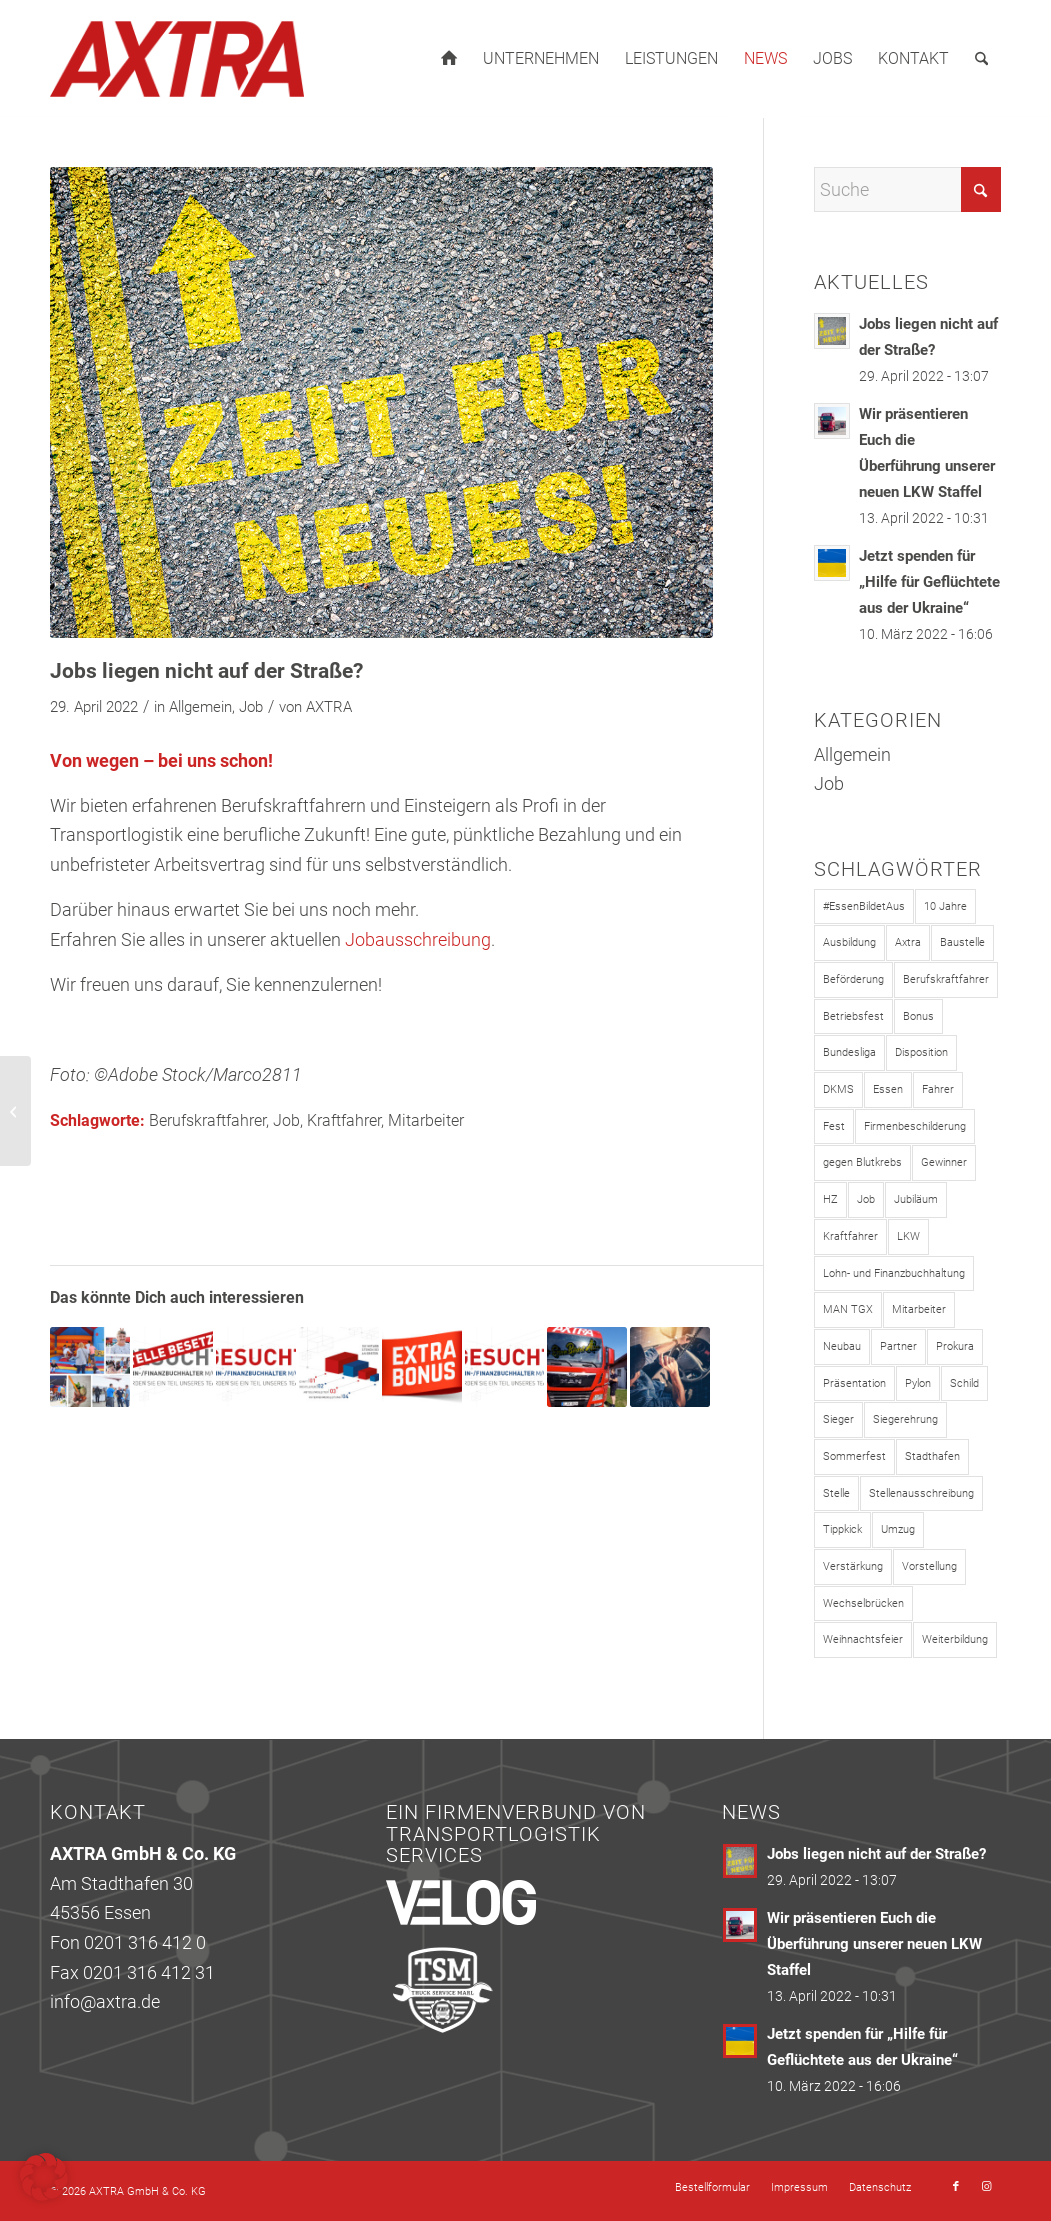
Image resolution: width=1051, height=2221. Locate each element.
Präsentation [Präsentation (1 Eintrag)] (854, 1383)
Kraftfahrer (344, 1120)
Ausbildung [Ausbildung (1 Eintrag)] (849, 942)
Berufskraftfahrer (207, 1120)
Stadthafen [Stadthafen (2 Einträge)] (932, 1456)
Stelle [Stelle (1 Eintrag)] (836, 1493)
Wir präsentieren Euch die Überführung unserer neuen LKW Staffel (874, 1944)
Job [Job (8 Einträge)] (866, 1199)
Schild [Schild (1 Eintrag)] (964, 1383)
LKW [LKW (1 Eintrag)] (908, 1236)
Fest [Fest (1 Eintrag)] (834, 1126)
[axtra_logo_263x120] (177, 59)
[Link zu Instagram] (986, 2187)
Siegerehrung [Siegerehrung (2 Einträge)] (905, 1419)
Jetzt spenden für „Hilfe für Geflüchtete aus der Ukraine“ (929, 582)
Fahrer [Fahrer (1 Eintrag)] (938, 1089)
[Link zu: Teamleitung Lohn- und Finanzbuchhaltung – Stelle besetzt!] (173, 1367)
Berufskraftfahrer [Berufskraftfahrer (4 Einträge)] (946, 979)
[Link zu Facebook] (956, 2187)
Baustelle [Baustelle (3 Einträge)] (962, 942)
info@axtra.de (105, 2001)
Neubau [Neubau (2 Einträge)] (842, 1346)
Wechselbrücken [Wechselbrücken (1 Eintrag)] (863, 1603)
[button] (44, 2177)
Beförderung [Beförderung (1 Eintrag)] (853, 979)
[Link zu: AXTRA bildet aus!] (587, 1367)
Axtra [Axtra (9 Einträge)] (908, 942)
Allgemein (200, 707)
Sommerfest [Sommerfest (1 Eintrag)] (854, 1456)
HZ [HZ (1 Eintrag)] (830, 1199)
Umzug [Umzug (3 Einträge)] (898, 1529)
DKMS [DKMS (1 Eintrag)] (838, 1089)
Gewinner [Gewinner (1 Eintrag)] (944, 1162)
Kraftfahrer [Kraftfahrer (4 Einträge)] (850, 1236)
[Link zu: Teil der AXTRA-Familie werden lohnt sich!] (422, 1367)
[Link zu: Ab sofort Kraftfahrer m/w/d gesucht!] (670, 1367)
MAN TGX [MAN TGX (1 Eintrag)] (848, 1309)
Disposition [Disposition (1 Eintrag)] (921, 1052)
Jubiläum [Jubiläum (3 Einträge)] (916, 1199)
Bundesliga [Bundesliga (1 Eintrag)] (849, 1052)
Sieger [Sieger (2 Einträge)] (838, 1419)
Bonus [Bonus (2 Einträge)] (918, 1016)
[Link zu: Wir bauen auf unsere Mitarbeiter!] (339, 1367)
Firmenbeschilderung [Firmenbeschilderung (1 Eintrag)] (915, 1126)
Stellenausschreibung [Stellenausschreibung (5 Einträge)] (921, 1493)
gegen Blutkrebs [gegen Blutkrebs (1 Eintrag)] (862, 1162)
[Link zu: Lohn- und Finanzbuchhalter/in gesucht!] (256, 1367)
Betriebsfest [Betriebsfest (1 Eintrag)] (853, 1016)
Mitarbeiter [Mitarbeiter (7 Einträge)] (919, 1309)
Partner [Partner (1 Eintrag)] (898, 1346)
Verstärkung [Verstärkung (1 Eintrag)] (853, 1566)
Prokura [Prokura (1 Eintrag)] (955, 1346)
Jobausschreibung (418, 939)
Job (251, 707)
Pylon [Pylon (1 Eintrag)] (918, 1383)
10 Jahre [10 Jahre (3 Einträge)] (945, 906)
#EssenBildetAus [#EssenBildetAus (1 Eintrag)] (864, 906)
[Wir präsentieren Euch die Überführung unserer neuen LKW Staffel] (15, 1111)
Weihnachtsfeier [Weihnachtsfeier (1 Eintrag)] (863, 1639)
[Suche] (981, 59)
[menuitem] (449, 59)
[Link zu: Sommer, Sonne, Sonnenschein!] (90, 1367)
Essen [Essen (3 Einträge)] (888, 1089)
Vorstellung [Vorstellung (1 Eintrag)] (929, 1566)
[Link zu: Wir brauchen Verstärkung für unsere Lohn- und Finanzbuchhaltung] (505, 1367)
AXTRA (329, 707)
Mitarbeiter (426, 1120)
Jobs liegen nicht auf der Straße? (876, 1854)
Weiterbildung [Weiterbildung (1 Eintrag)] (955, 1639)
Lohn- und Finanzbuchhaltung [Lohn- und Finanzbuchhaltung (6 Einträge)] (894, 1273)
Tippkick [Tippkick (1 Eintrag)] (842, 1529)
